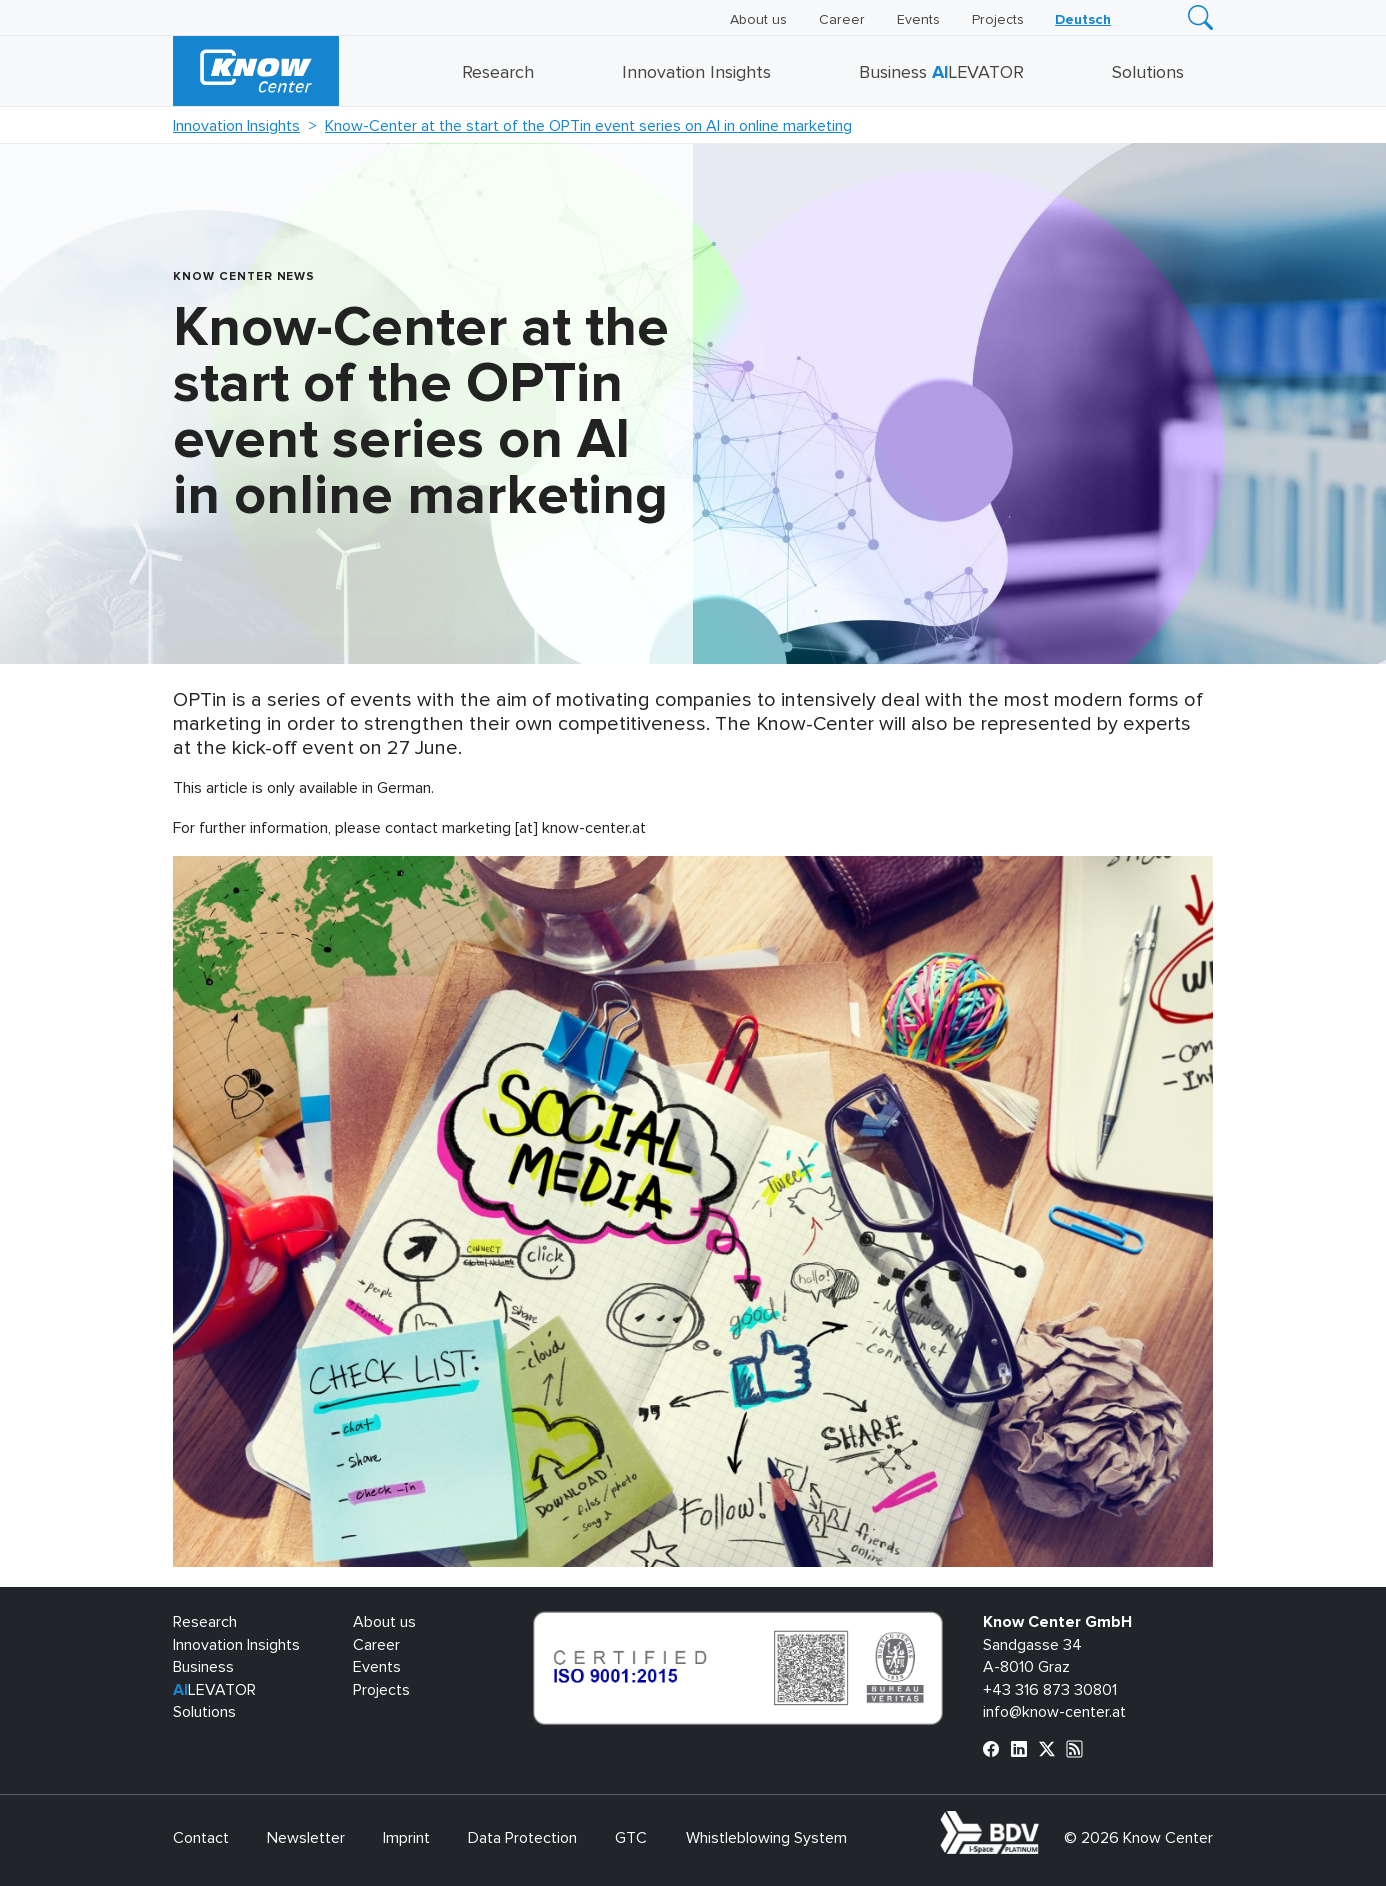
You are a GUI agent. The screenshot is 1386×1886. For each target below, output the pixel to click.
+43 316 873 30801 (1050, 1690)
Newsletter (306, 1838)
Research (498, 73)
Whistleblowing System (766, 1838)
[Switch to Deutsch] (1083, 20)
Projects (998, 20)
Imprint (406, 1838)
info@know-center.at (1054, 1712)
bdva (1043, 1822)
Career (842, 20)
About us (758, 20)
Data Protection (522, 1838)
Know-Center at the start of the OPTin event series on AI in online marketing (588, 126)
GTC (631, 1838)
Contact (201, 1838)
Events (918, 20)
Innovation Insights (696, 73)
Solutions (1148, 73)
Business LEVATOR (941, 73)
